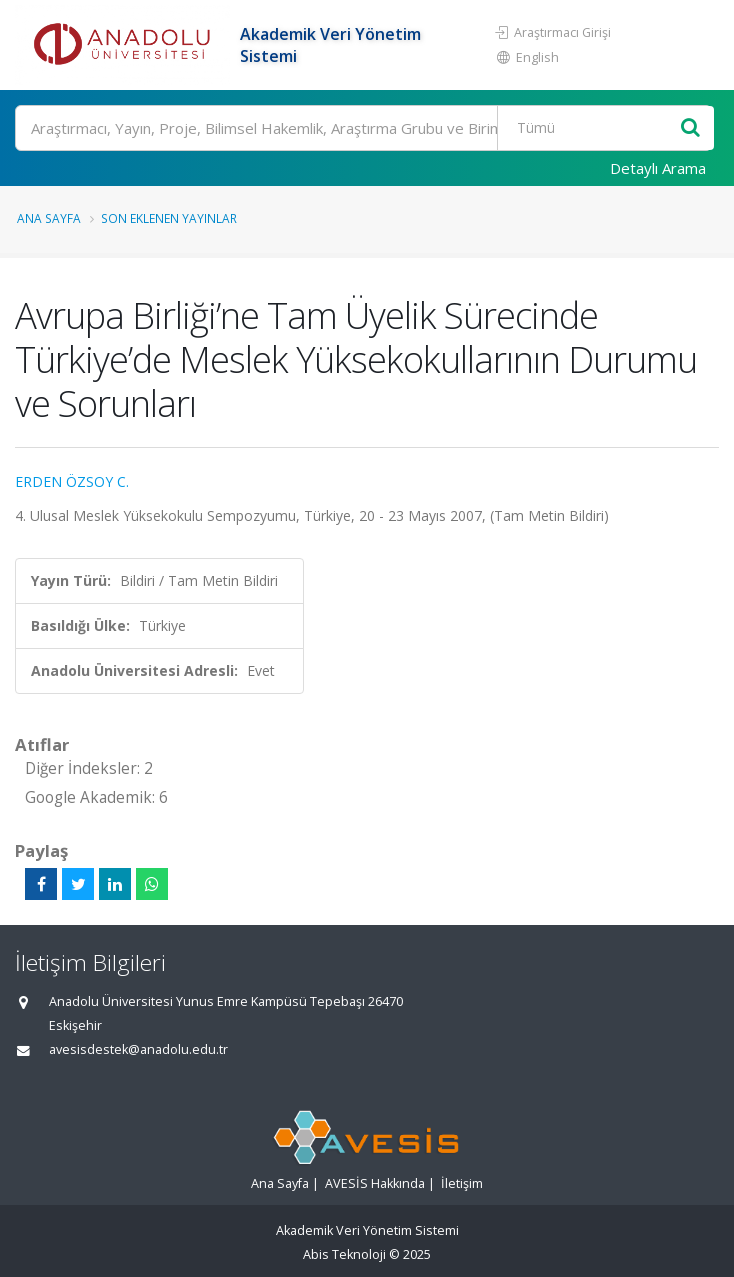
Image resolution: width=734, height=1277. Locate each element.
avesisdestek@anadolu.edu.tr (138, 1049)
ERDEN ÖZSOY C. (72, 481)
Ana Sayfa (49, 218)
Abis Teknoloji (344, 1254)
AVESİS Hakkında (375, 1183)
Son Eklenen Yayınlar (169, 218)
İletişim (462, 1183)
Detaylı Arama (658, 168)
